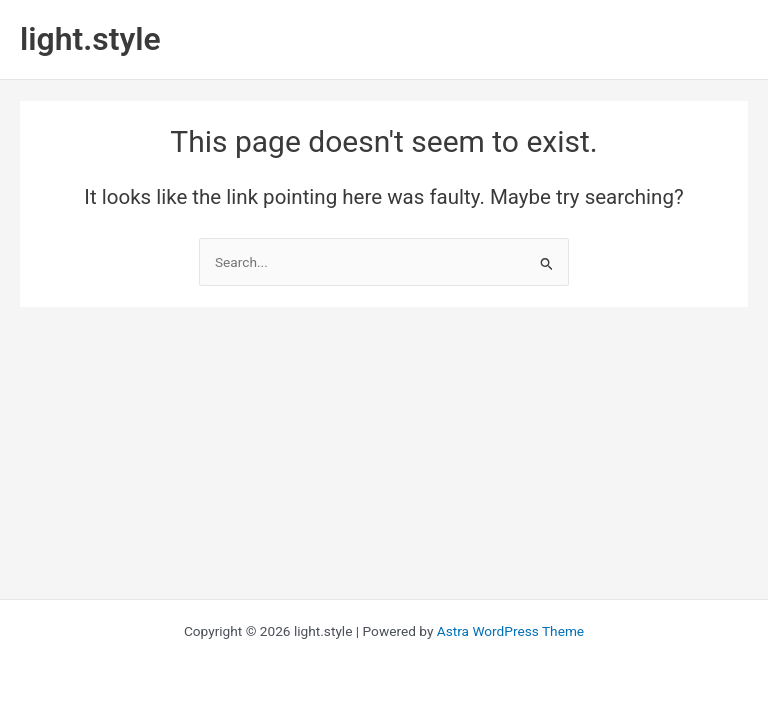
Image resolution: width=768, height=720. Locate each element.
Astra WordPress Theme (510, 631)
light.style (90, 39)
